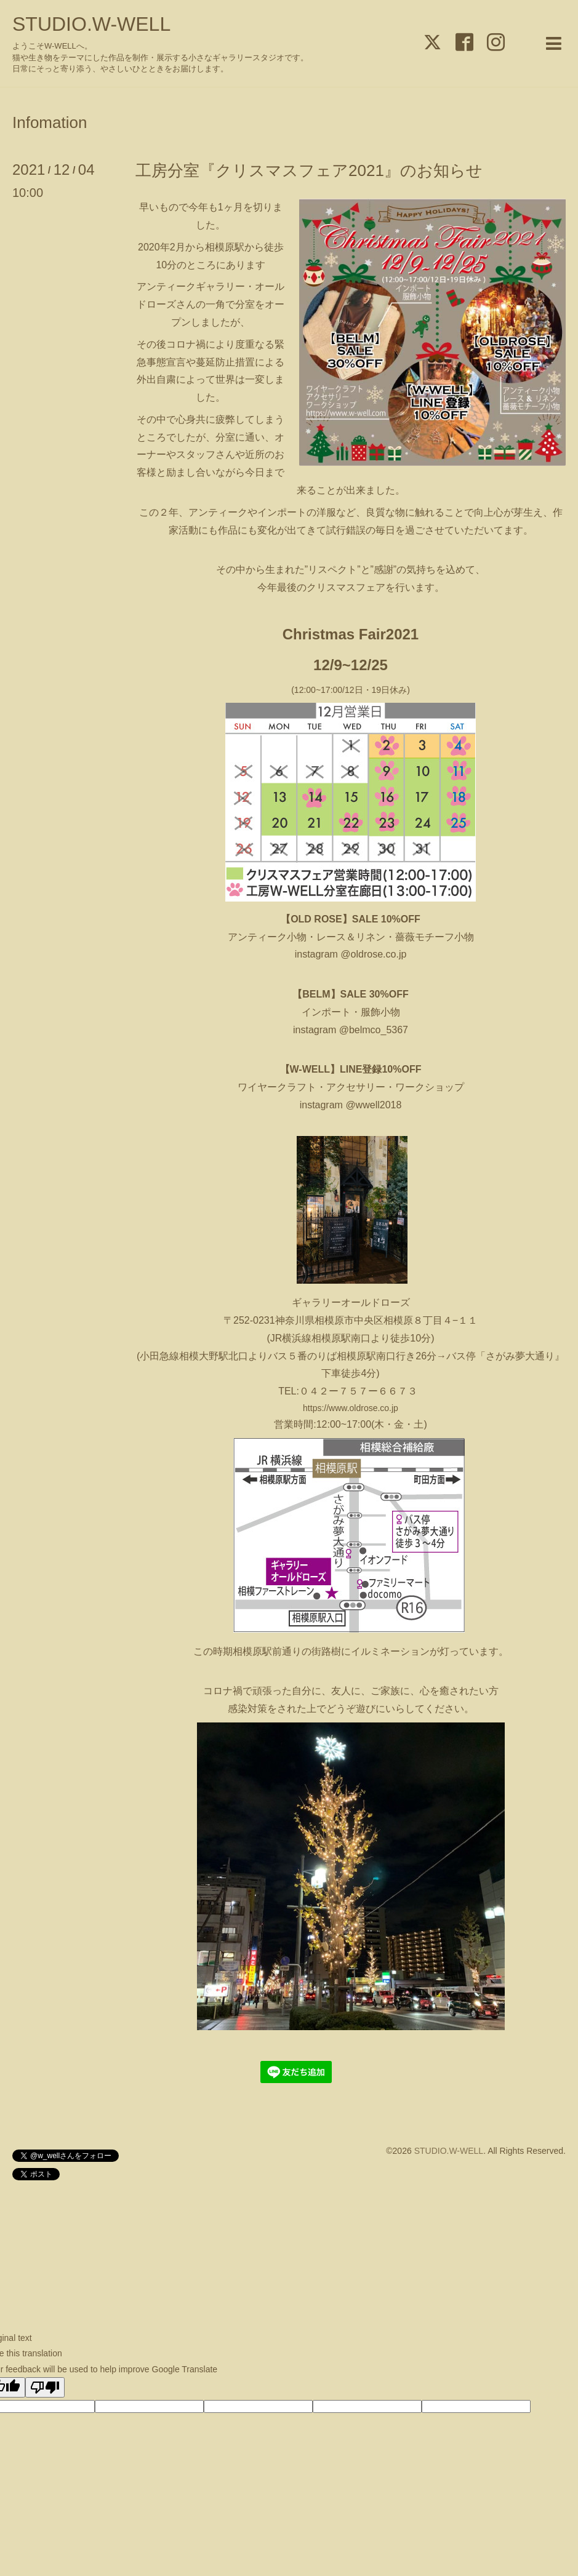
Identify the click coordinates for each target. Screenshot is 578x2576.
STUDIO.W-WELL (91, 24)
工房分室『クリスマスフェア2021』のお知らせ (309, 170)
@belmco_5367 (373, 1030)
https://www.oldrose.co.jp (350, 1408)
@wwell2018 (373, 1105)
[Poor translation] (45, 2387)
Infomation (49, 122)
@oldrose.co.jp (372, 954)
